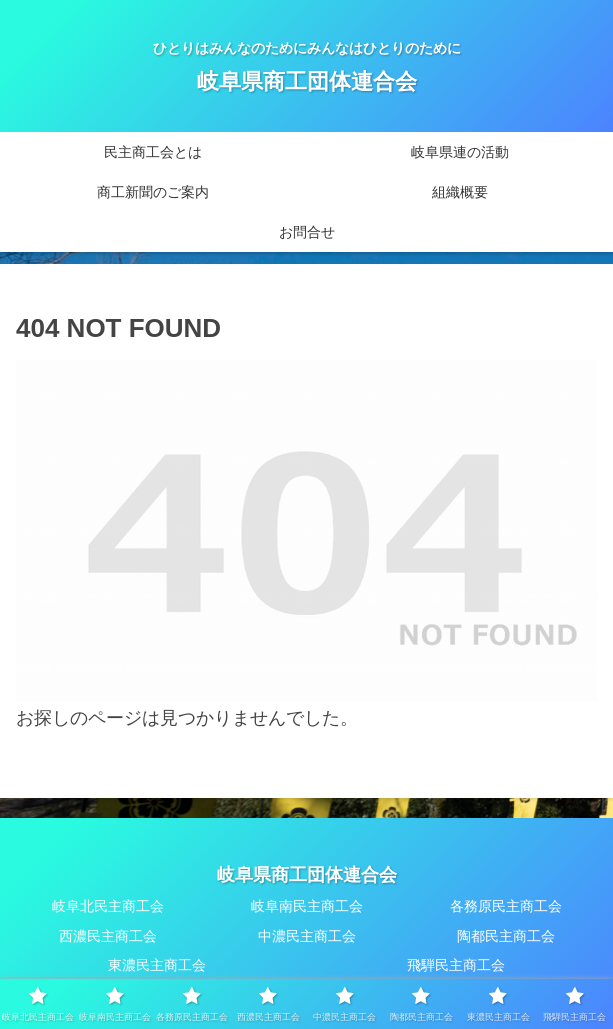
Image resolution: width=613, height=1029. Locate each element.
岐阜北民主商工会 (108, 906)
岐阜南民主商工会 (307, 906)
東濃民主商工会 (157, 965)
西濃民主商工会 (108, 936)
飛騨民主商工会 (456, 965)
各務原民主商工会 (506, 906)
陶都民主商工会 (506, 936)
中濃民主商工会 (307, 936)
